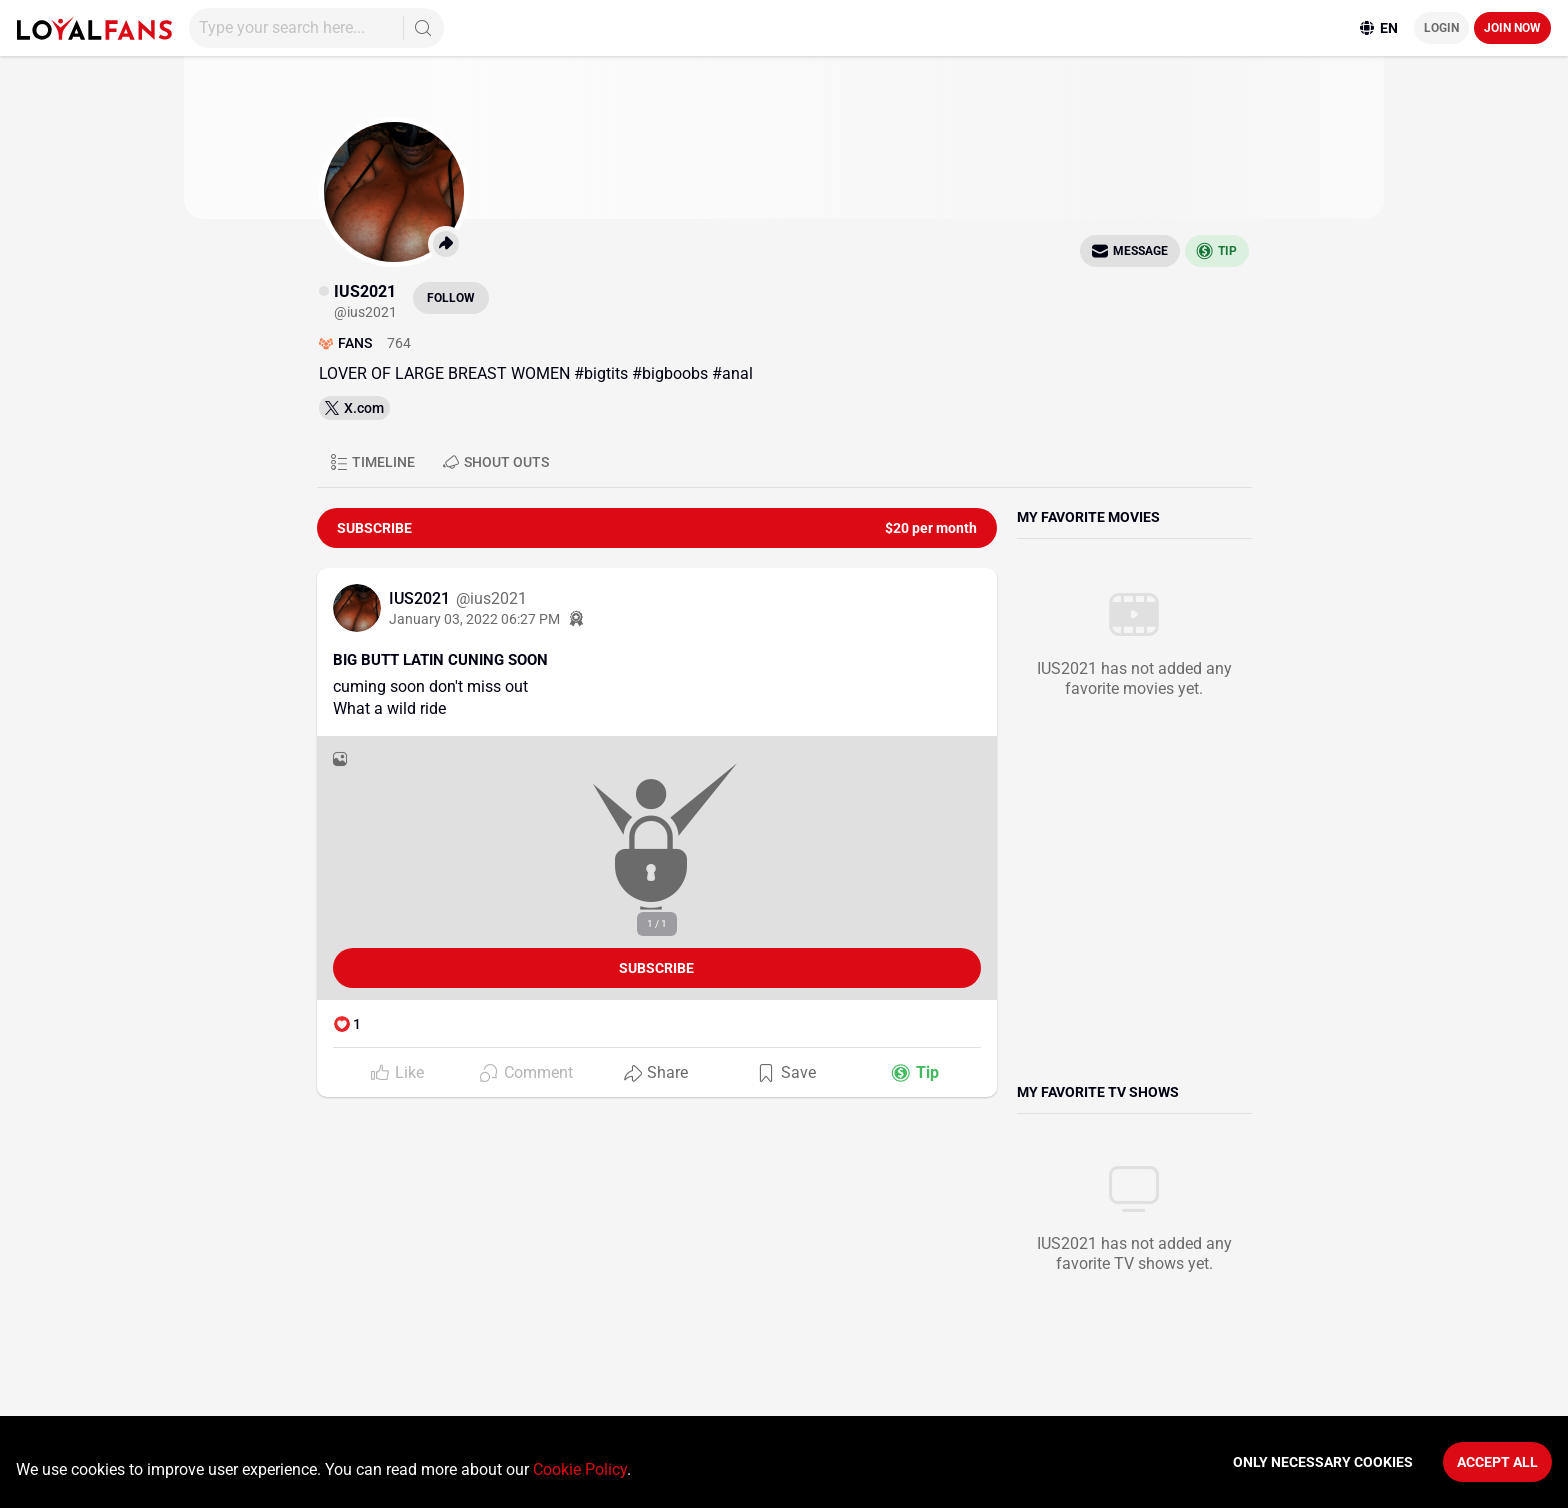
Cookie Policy (580, 1469)
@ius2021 (491, 598)
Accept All (1497, 1462)
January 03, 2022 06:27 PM (474, 619)
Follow (451, 298)
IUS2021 (421, 598)
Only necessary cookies (1323, 1462)
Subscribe (656, 968)
